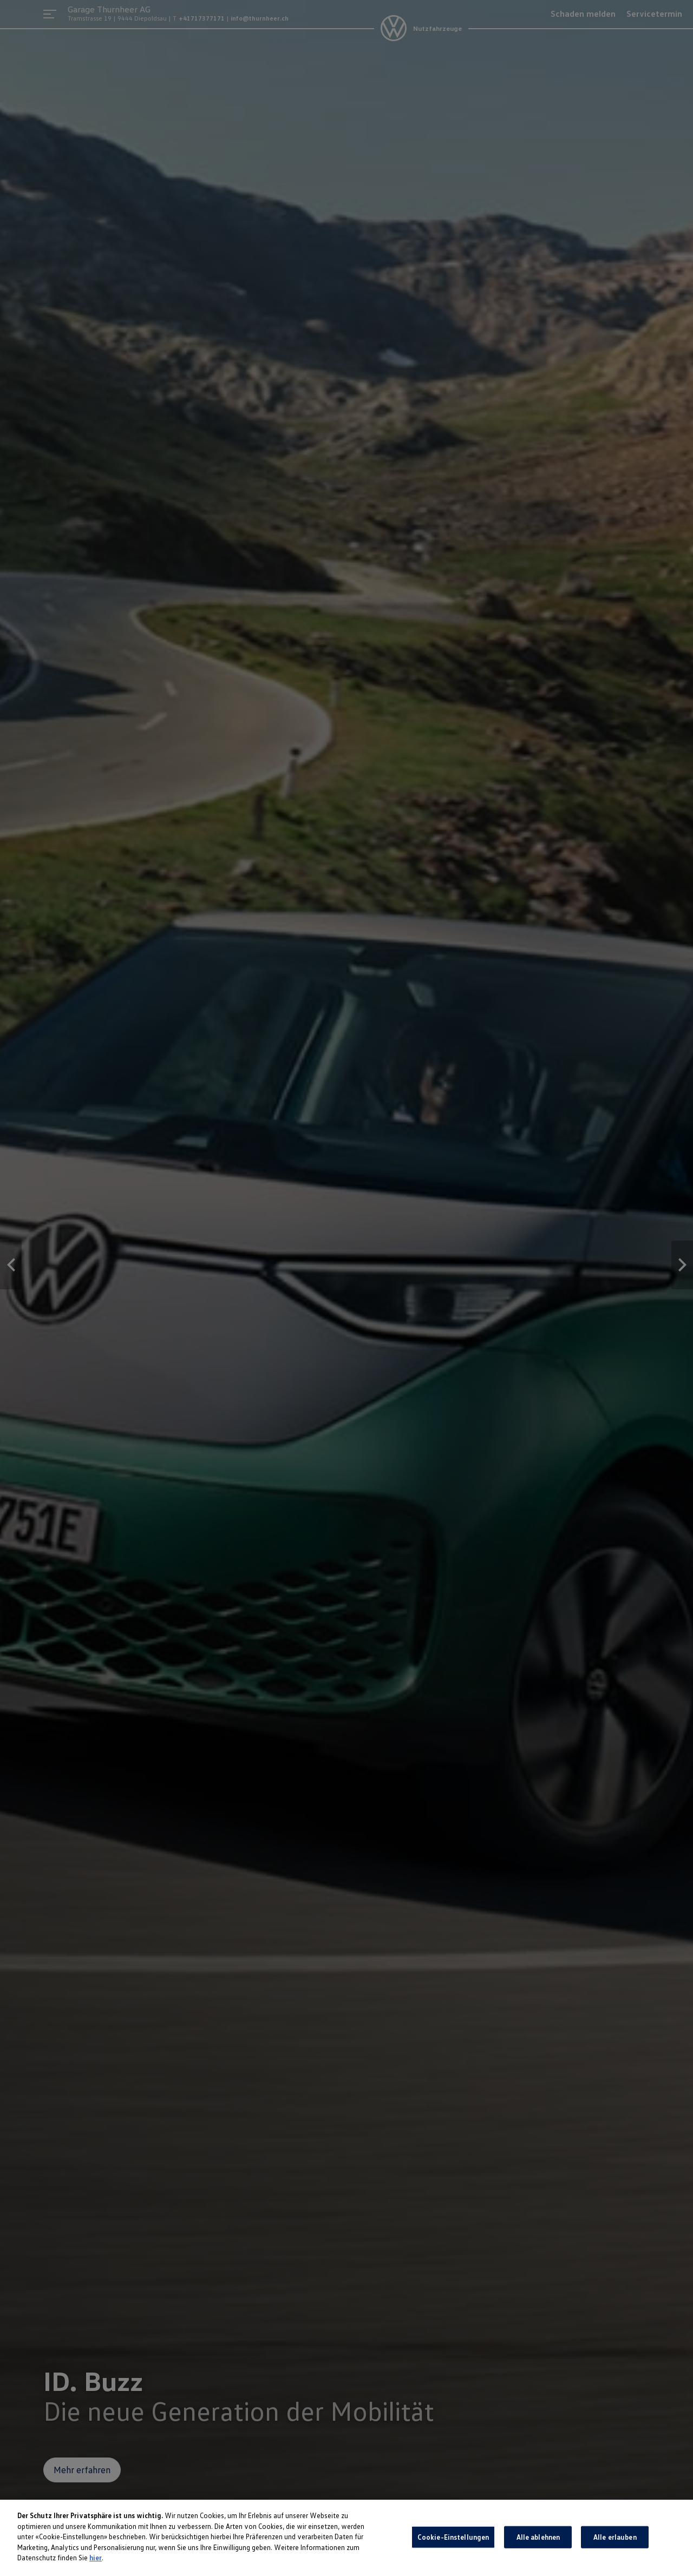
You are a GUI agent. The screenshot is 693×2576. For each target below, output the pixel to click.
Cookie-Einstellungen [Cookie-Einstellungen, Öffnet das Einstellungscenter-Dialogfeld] (453, 2536)
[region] (346, 2538)
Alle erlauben (615, 2536)
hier (95, 2557)
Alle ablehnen (538, 2536)
